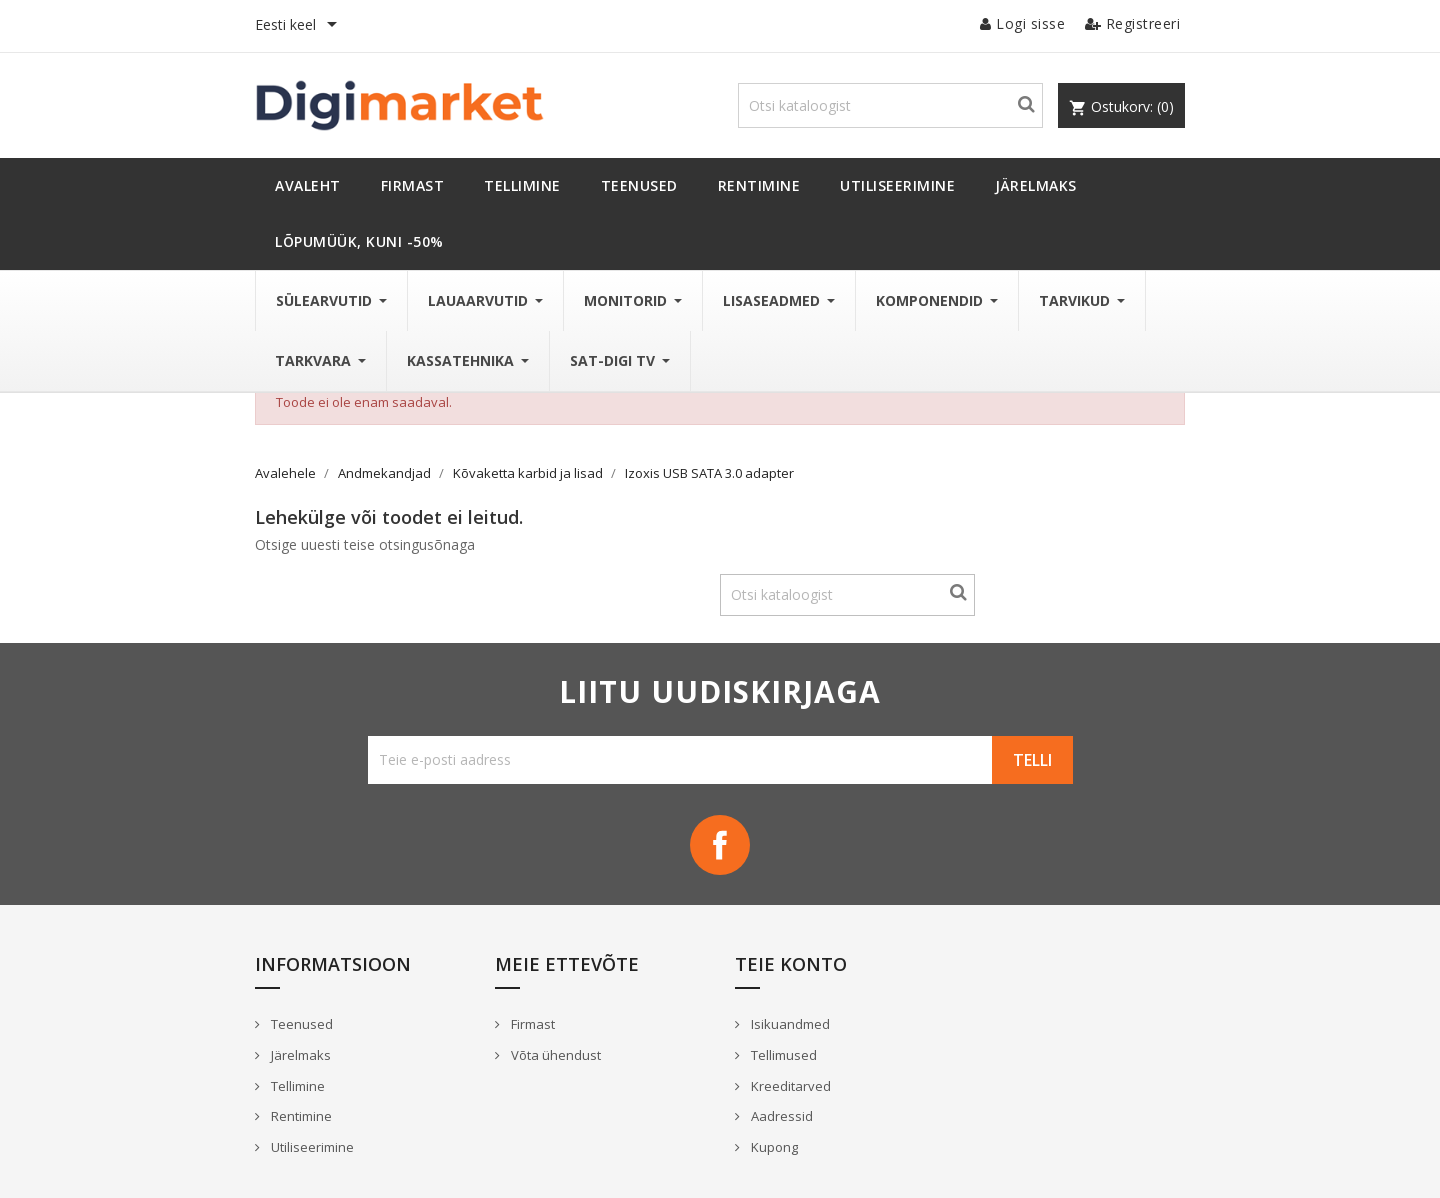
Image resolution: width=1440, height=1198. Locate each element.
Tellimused (782, 1055)
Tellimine (296, 1086)
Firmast (531, 1024)
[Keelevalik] (299, 26)
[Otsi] (890, 105)
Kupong (773, 1147)
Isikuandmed (789, 1024)
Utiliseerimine (311, 1147)
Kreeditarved (789, 1086)
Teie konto (791, 964)
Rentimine (300, 1116)
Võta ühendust (554, 1055)
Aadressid (780, 1116)
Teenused (300, 1024)
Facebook (720, 845)
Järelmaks (299, 1055)
